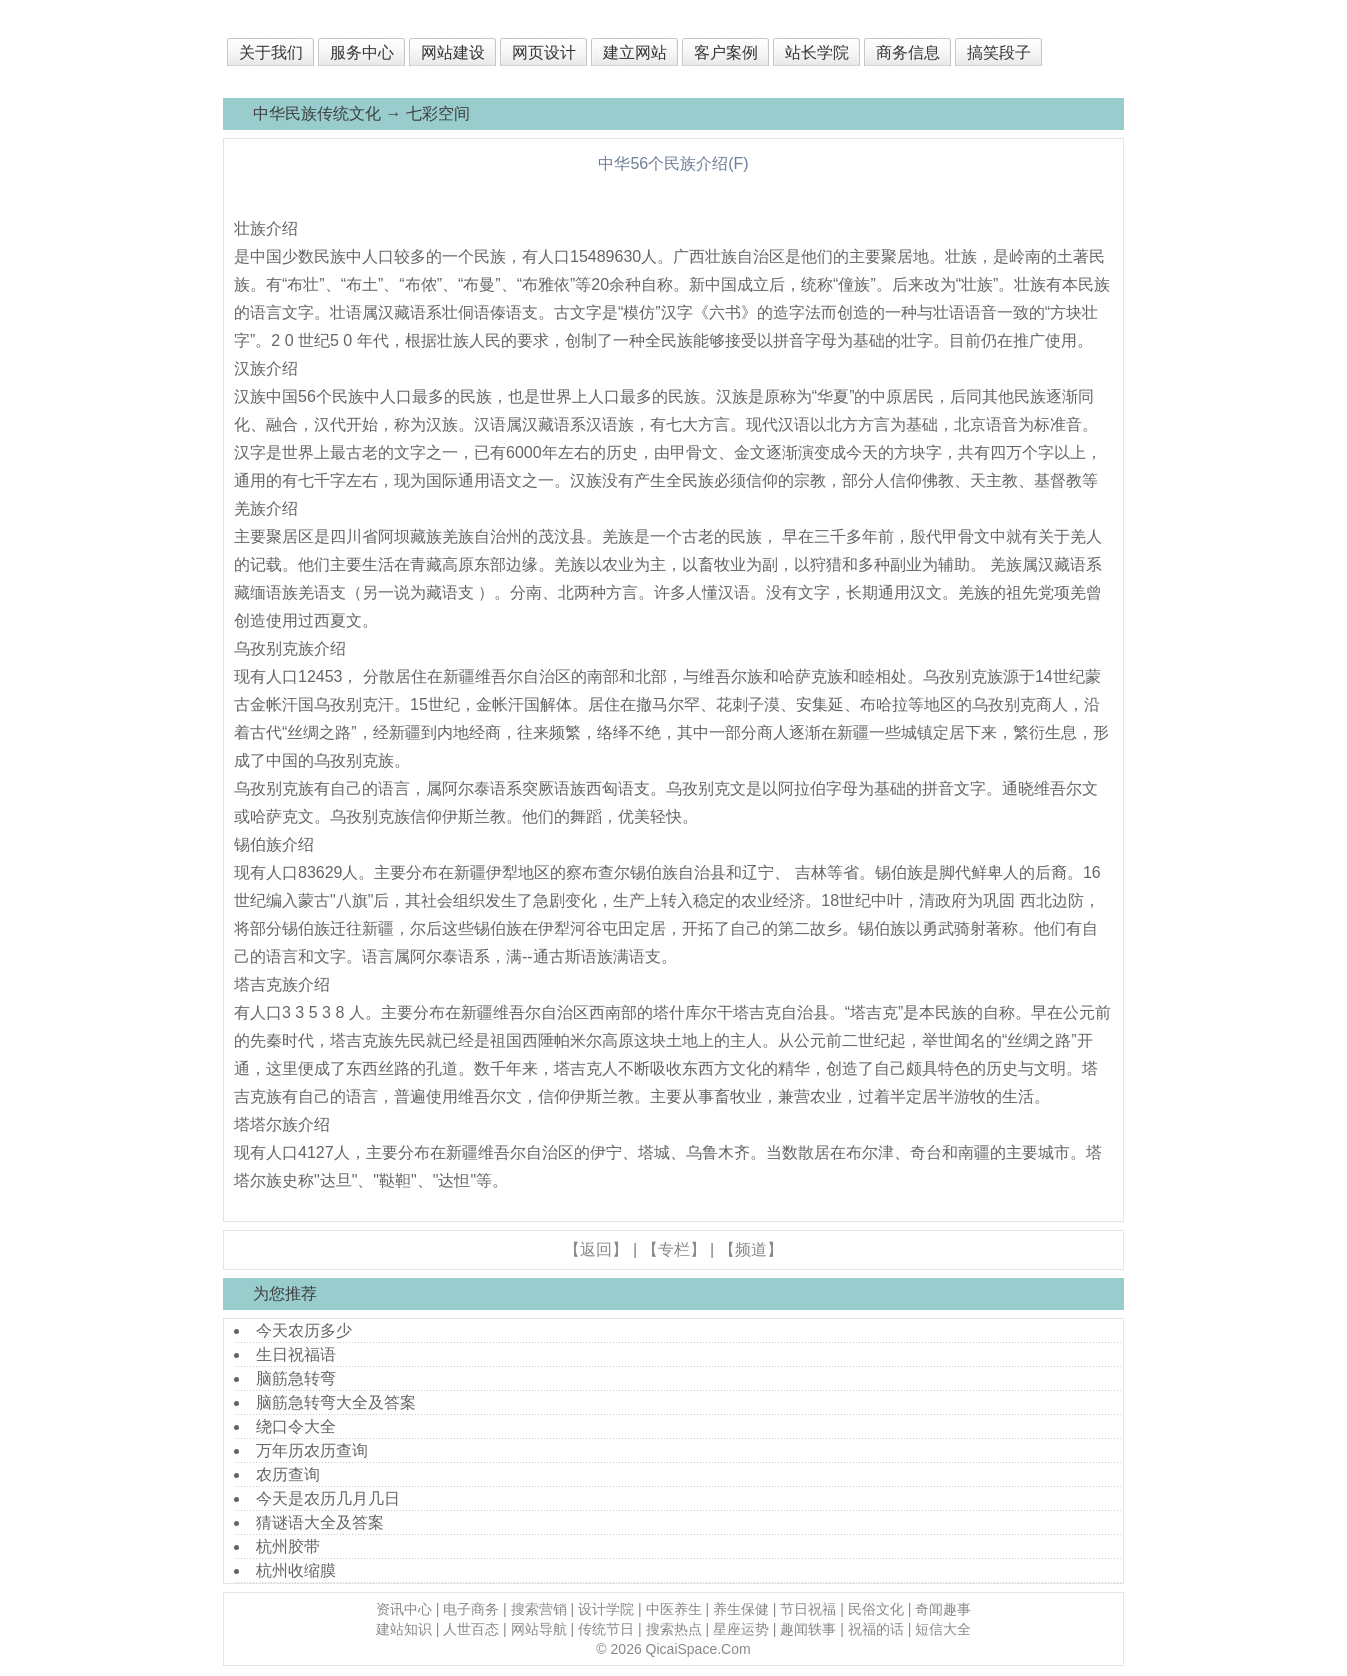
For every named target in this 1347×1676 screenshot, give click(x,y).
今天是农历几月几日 (328, 1498)
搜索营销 (539, 1609)
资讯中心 (404, 1609)
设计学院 (606, 1609)
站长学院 (817, 52)
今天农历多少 (304, 1330)
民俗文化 (876, 1609)
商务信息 (908, 52)
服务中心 (362, 52)
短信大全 (943, 1629)
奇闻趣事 (943, 1609)
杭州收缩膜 (296, 1570)
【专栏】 (674, 1249)
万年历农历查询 (312, 1450)
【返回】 (596, 1249)
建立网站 (635, 52)
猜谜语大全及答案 (320, 1522)
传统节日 (606, 1629)
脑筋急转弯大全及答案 (336, 1402)
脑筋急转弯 (296, 1378)
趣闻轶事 (808, 1629)
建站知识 (404, 1629)
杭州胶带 (288, 1546)
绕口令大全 (296, 1426)
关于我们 (271, 52)
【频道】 (751, 1249)
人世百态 (471, 1629)
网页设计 (544, 52)
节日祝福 (808, 1609)
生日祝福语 (296, 1354)
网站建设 (453, 52)
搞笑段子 (999, 52)
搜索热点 (674, 1629)
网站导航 (539, 1629)
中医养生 (674, 1609)
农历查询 (288, 1474)
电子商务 (471, 1609)
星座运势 (741, 1629)
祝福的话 (876, 1629)
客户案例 (726, 52)
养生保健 (741, 1609)
